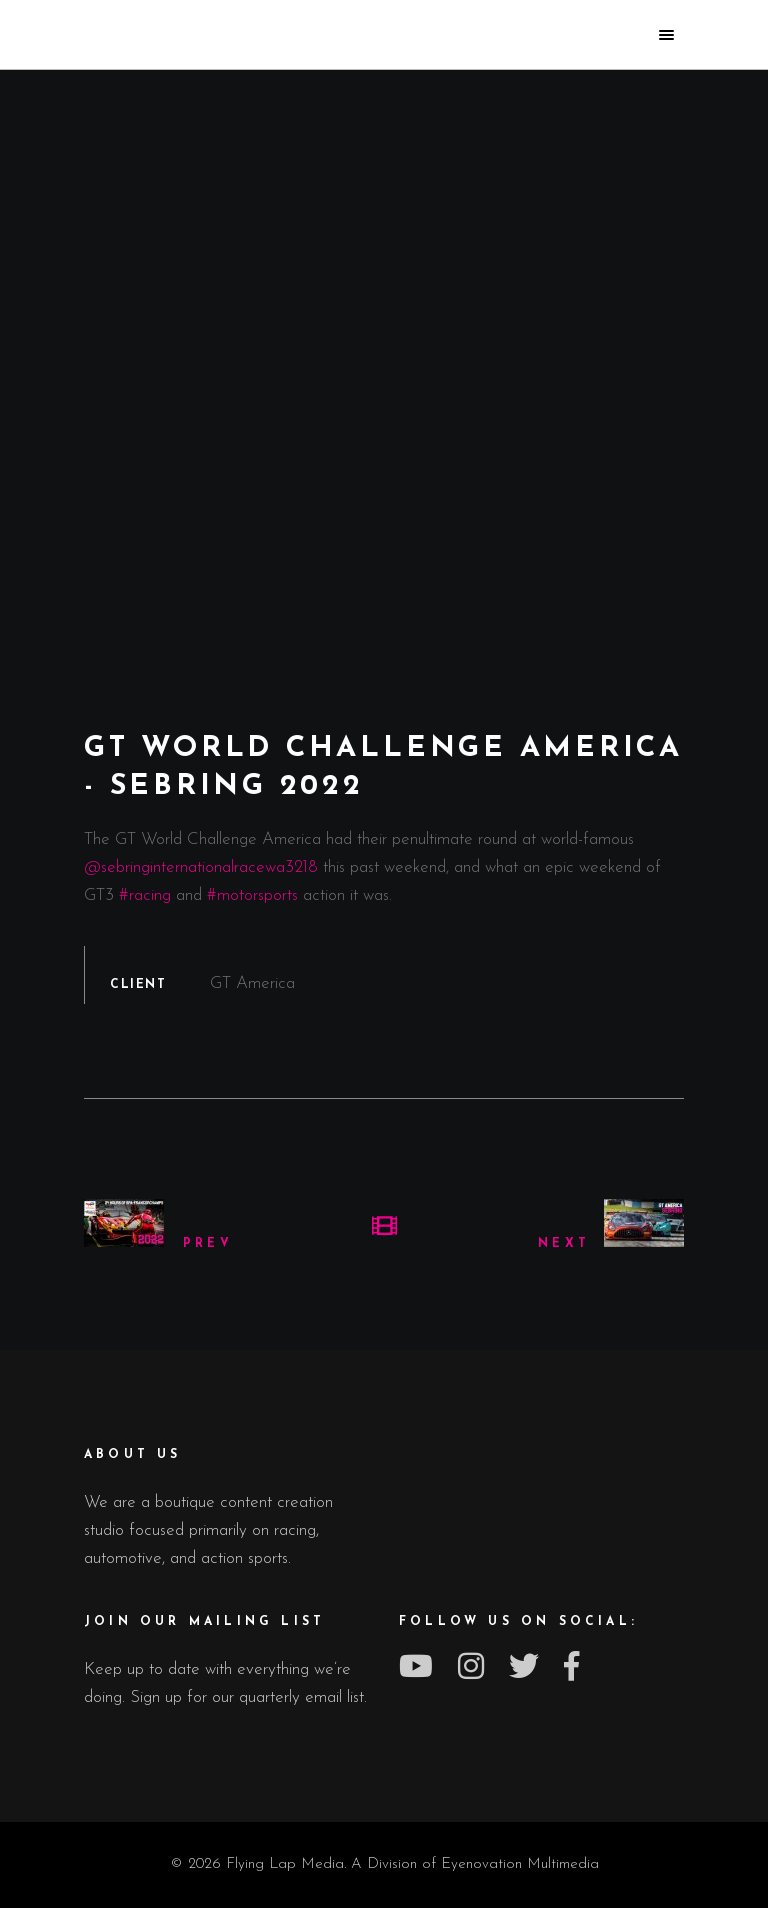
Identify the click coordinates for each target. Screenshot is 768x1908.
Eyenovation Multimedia (520, 1864)
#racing (145, 895)
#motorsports (252, 895)
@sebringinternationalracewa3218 (201, 867)
